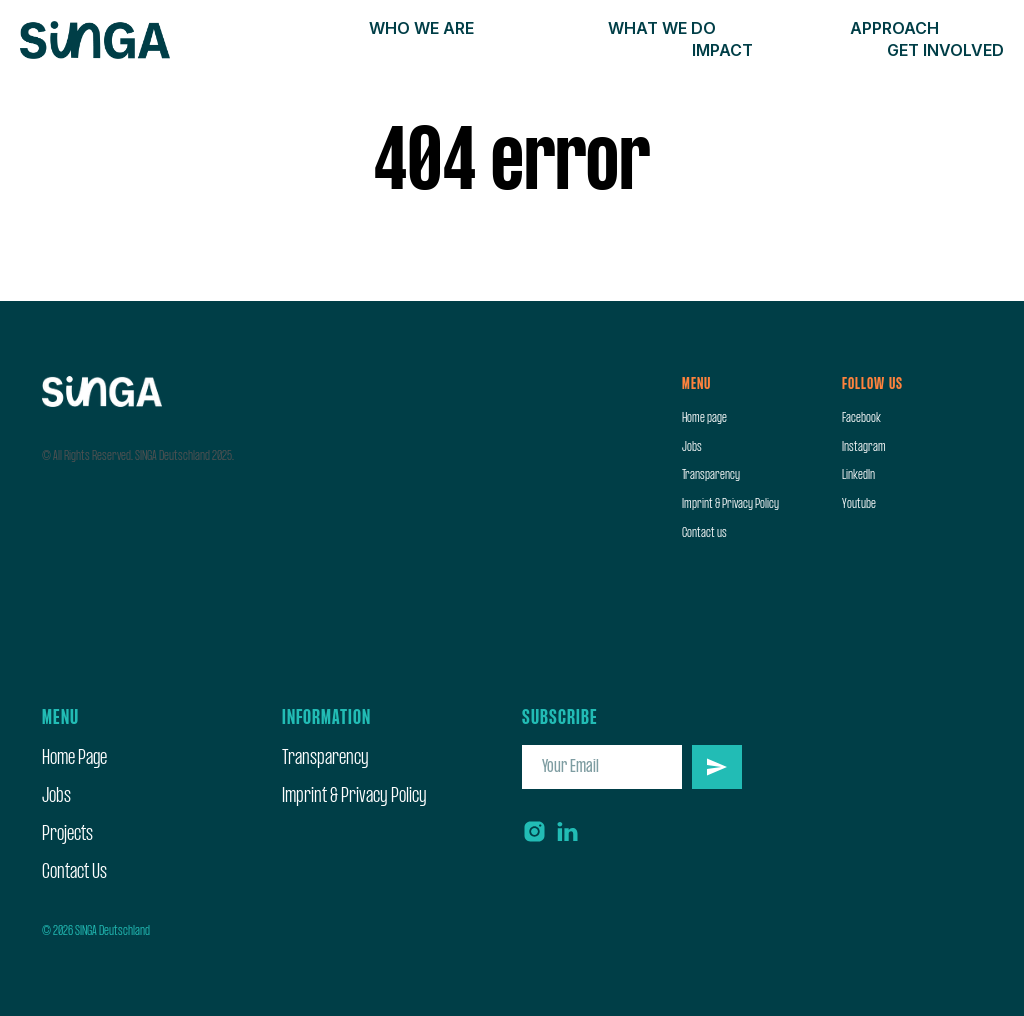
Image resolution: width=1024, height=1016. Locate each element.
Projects (67, 834)
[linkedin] (567, 831)
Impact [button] (722, 50)
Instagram (864, 447)
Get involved (945, 50)
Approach (894, 28)
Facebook (861, 418)
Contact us (704, 533)
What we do (662, 28)
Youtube (859, 504)
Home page (704, 418)
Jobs (692, 447)
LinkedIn (858, 475)
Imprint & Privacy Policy (730, 504)
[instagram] (534, 831)
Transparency (711, 475)
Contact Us (74, 872)
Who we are (421, 28)
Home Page (74, 758)
